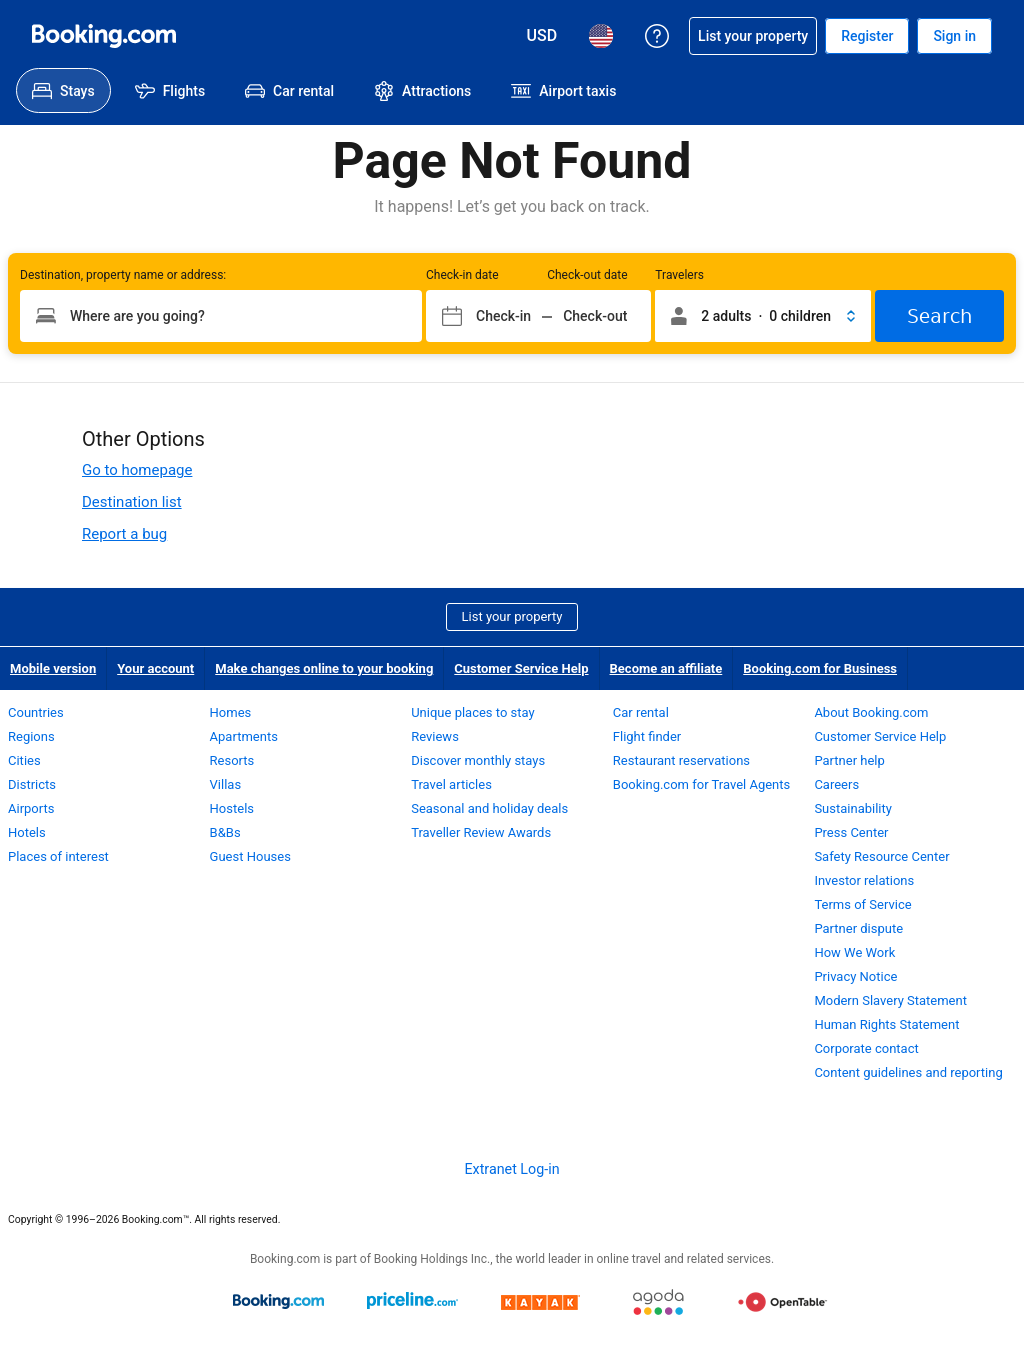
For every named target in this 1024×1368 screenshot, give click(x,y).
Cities (24, 760)
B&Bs (225, 832)
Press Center (851, 832)
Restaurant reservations (681, 760)
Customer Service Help (521, 668)
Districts (32, 784)
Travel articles (451, 784)
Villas (226, 784)
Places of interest (58, 856)
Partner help (849, 760)
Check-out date (587, 275)
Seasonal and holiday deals (489, 808)
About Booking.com (871, 712)
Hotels (27, 832)
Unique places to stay (472, 712)
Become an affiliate (666, 668)
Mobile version (53, 668)
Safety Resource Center (881, 856)
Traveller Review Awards (481, 832)
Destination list (132, 502)
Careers (836, 784)
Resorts (232, 760)
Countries (36, 712)
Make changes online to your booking (324, 668)
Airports (31, 808)
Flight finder (647, 736)
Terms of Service (862, 904)
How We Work (854, 952)
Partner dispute (858, 928)
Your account (155, 668)
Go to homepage (137, 470)
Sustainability (853, 808)
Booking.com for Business (820, 668)
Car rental (641, 712)
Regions (31, 736)
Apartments (244, 736)
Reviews (435, 736)
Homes (231, 712)
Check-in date (462, 275)
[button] (763, 316)
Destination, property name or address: (123, 275)
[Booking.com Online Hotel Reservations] (104, 36)
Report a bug (124, 534)
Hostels (232, 808)
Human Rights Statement (886, 1024)
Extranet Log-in (511, 1169)
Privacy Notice (855, 976)
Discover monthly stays (478, 760)
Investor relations (864, 880)
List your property (512, 616)
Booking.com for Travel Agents (701, 784)
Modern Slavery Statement (890, 1000)
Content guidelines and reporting (908, 1072)
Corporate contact (866, 1048)
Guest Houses (250, 856)
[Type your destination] (221, 316)
